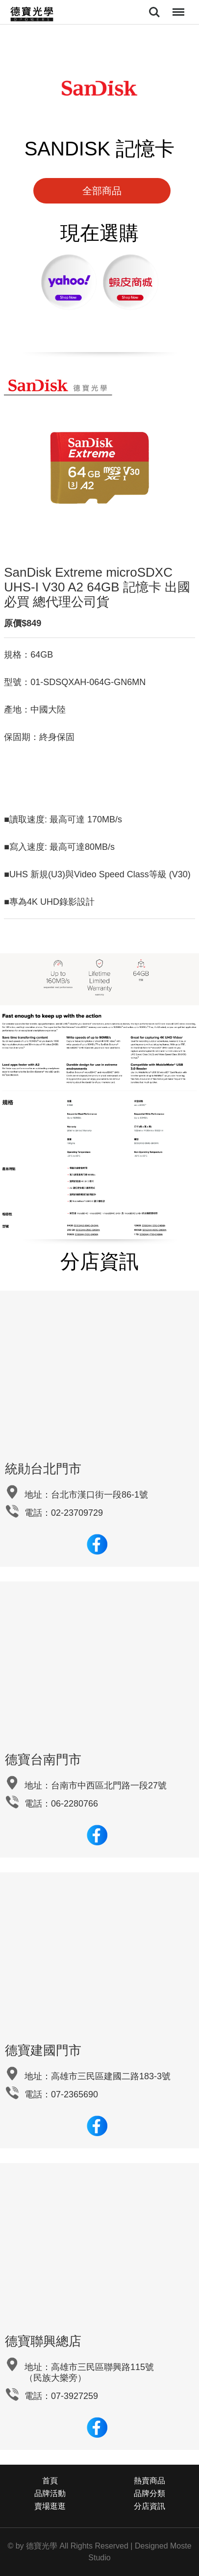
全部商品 (102, 190)
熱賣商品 (149, 2480)
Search (154, 12)
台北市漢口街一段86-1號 (99, 1495)
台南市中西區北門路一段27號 (109, 1785)
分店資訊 (149, 2506)
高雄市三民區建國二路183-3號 (111, 2076)
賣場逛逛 (50, 2506)
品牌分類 (149, 2493)
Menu (177, 7)
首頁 (50, 2480)
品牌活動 (50, 2493)
